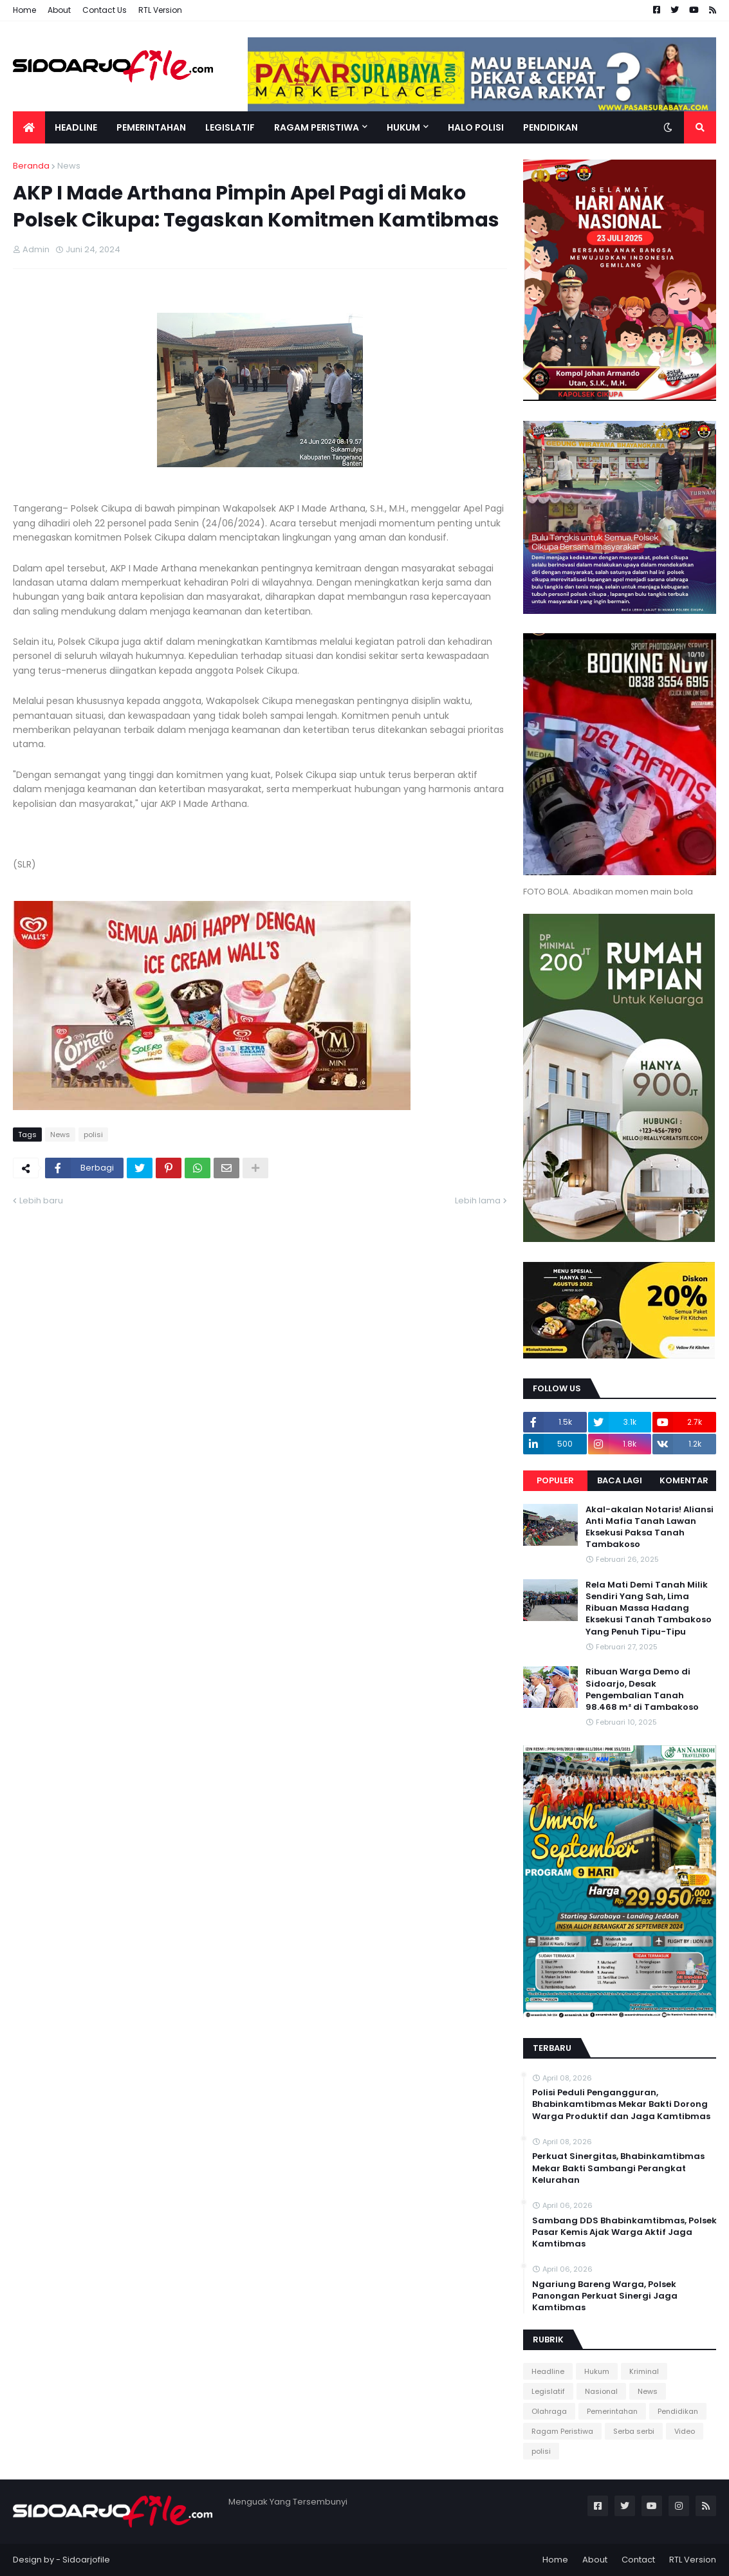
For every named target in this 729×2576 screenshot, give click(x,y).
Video (684, 2431)
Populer (555, 1480)
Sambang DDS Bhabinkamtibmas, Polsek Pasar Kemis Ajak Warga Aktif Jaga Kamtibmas (624, 2232)
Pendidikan (678, 2411)
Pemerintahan (612, 2411)
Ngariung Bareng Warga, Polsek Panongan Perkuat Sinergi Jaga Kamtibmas (605, 2296)
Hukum (596, 2371)
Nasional (601, 2391)
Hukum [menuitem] (403, 127)
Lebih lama (478, 1200)
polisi (93, 1134)
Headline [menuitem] (76, 127)
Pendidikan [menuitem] (550, 127)
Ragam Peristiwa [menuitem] (316, 127)
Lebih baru (41, 1200)
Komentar (684, 1480)
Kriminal (644, 2371)
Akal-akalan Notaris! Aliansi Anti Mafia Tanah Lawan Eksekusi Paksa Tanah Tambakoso (650, 1527)
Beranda (31, 166)
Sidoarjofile (86, 2559)
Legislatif (548, 2391)
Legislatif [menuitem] (230, 127)
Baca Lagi (619, 1480)
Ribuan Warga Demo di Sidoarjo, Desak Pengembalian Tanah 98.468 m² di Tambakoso (642, 1689)
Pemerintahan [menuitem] (151, 127)
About (59, 10)
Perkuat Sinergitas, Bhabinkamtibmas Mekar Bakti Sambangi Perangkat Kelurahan (618, 2168)
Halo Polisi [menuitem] (476, 127)
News (68, 166)
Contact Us (104, 10)
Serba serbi (633, 2431)
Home (24, 10)
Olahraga (549, 2411)
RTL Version (160, 10)
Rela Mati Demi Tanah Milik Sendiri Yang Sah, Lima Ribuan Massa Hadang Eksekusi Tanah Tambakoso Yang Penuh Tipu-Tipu (649, 1608)
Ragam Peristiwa (562, 2431)
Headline (547, 2371)
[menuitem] (29, 127)
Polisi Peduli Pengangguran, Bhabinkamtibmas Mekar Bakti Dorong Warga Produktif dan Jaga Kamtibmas (621, 2104)
